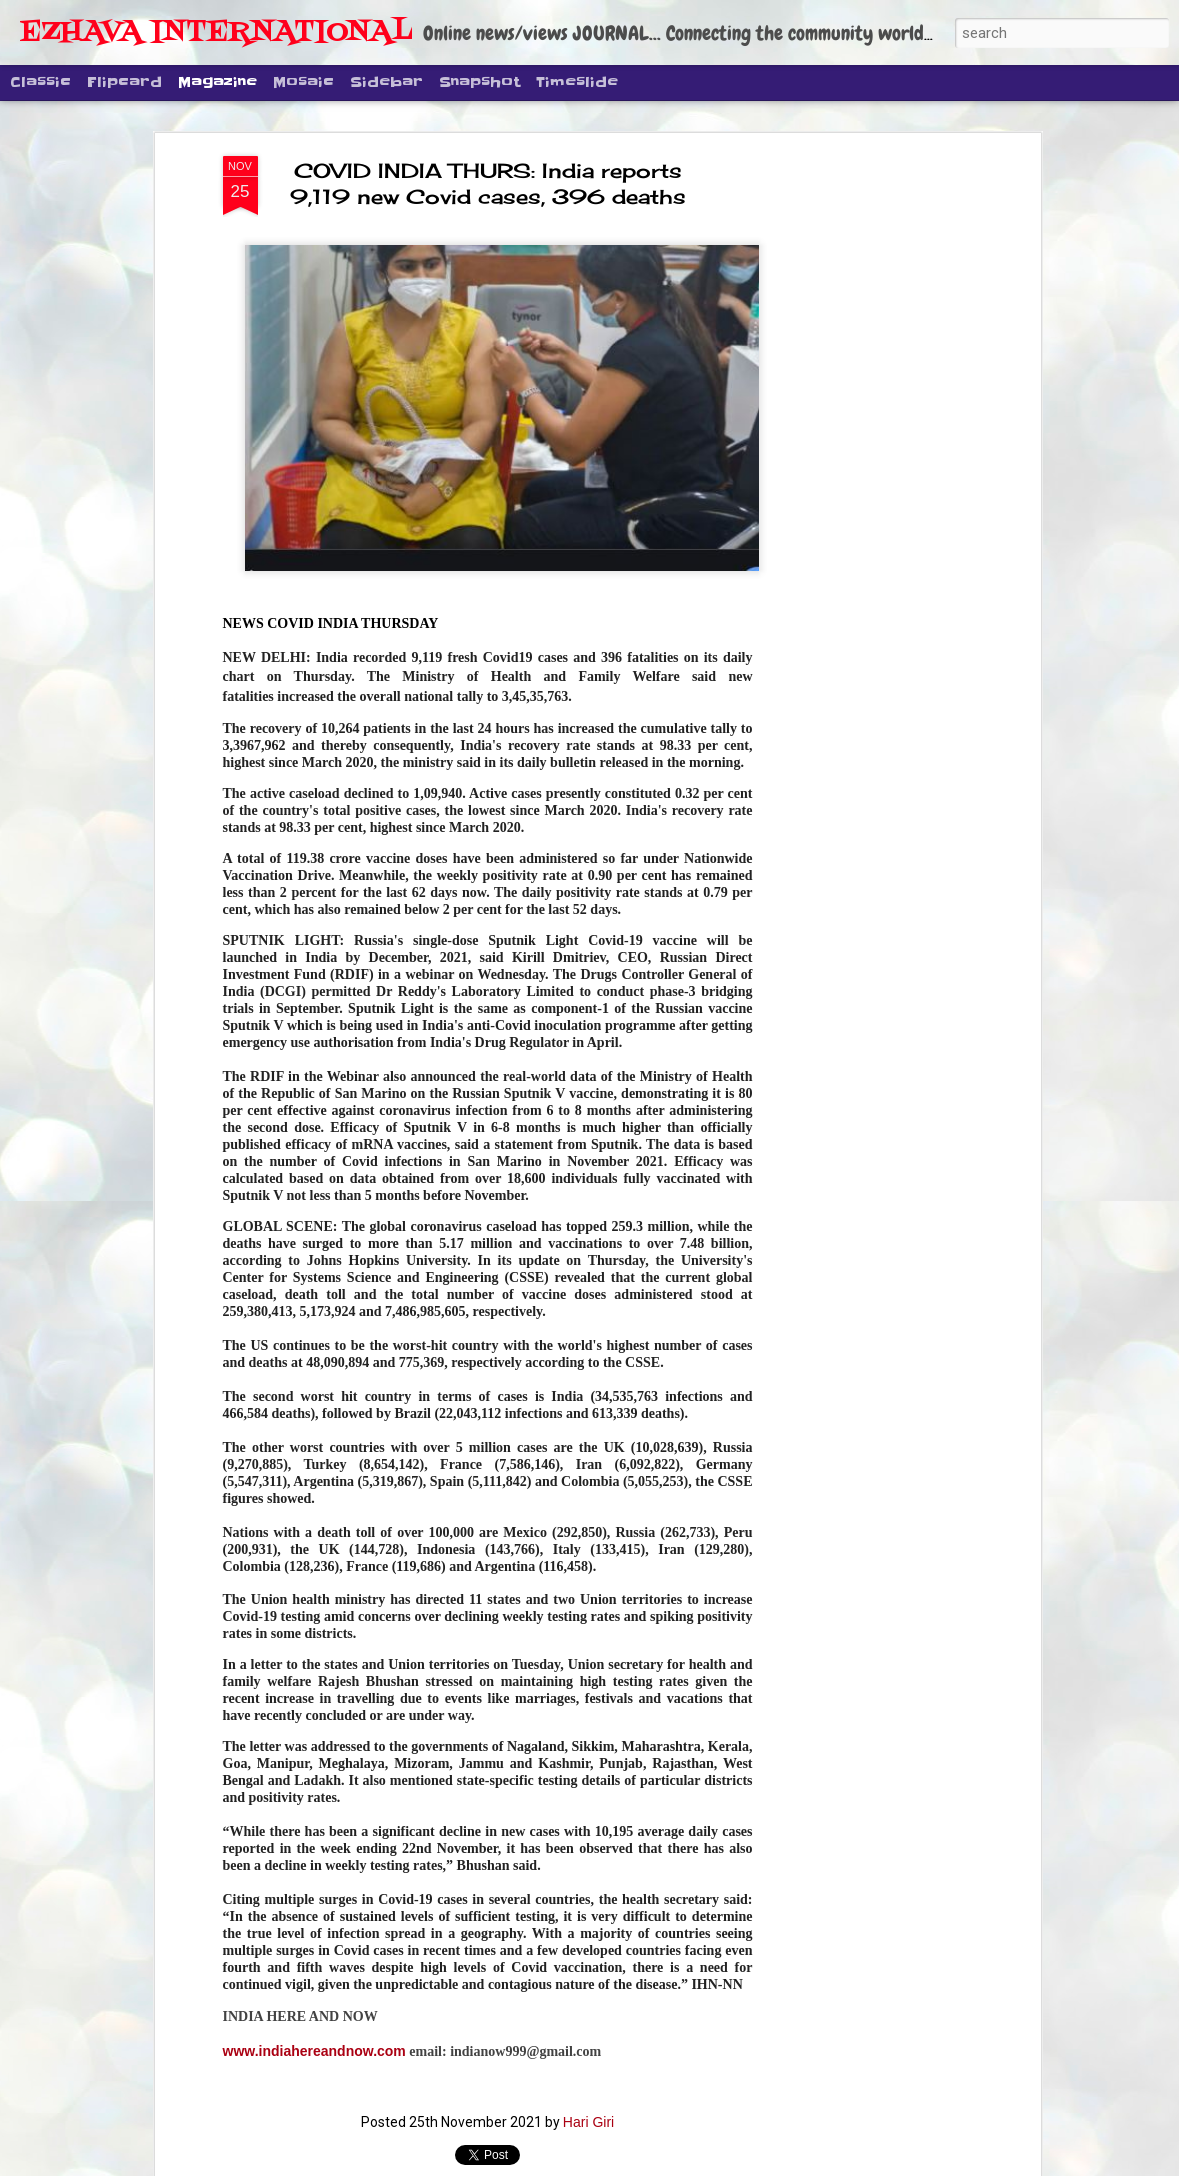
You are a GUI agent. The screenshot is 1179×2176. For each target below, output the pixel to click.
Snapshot (479, 82)
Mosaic (303, 82)
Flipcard (124, 82)
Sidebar (386, 82)
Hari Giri (588, 2122)
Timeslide (577, 82)
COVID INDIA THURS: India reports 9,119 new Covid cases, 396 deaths (488, 183)
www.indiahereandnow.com (314, 2051)
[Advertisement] (863, 471)
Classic (40, 82)
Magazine (217, 82)
